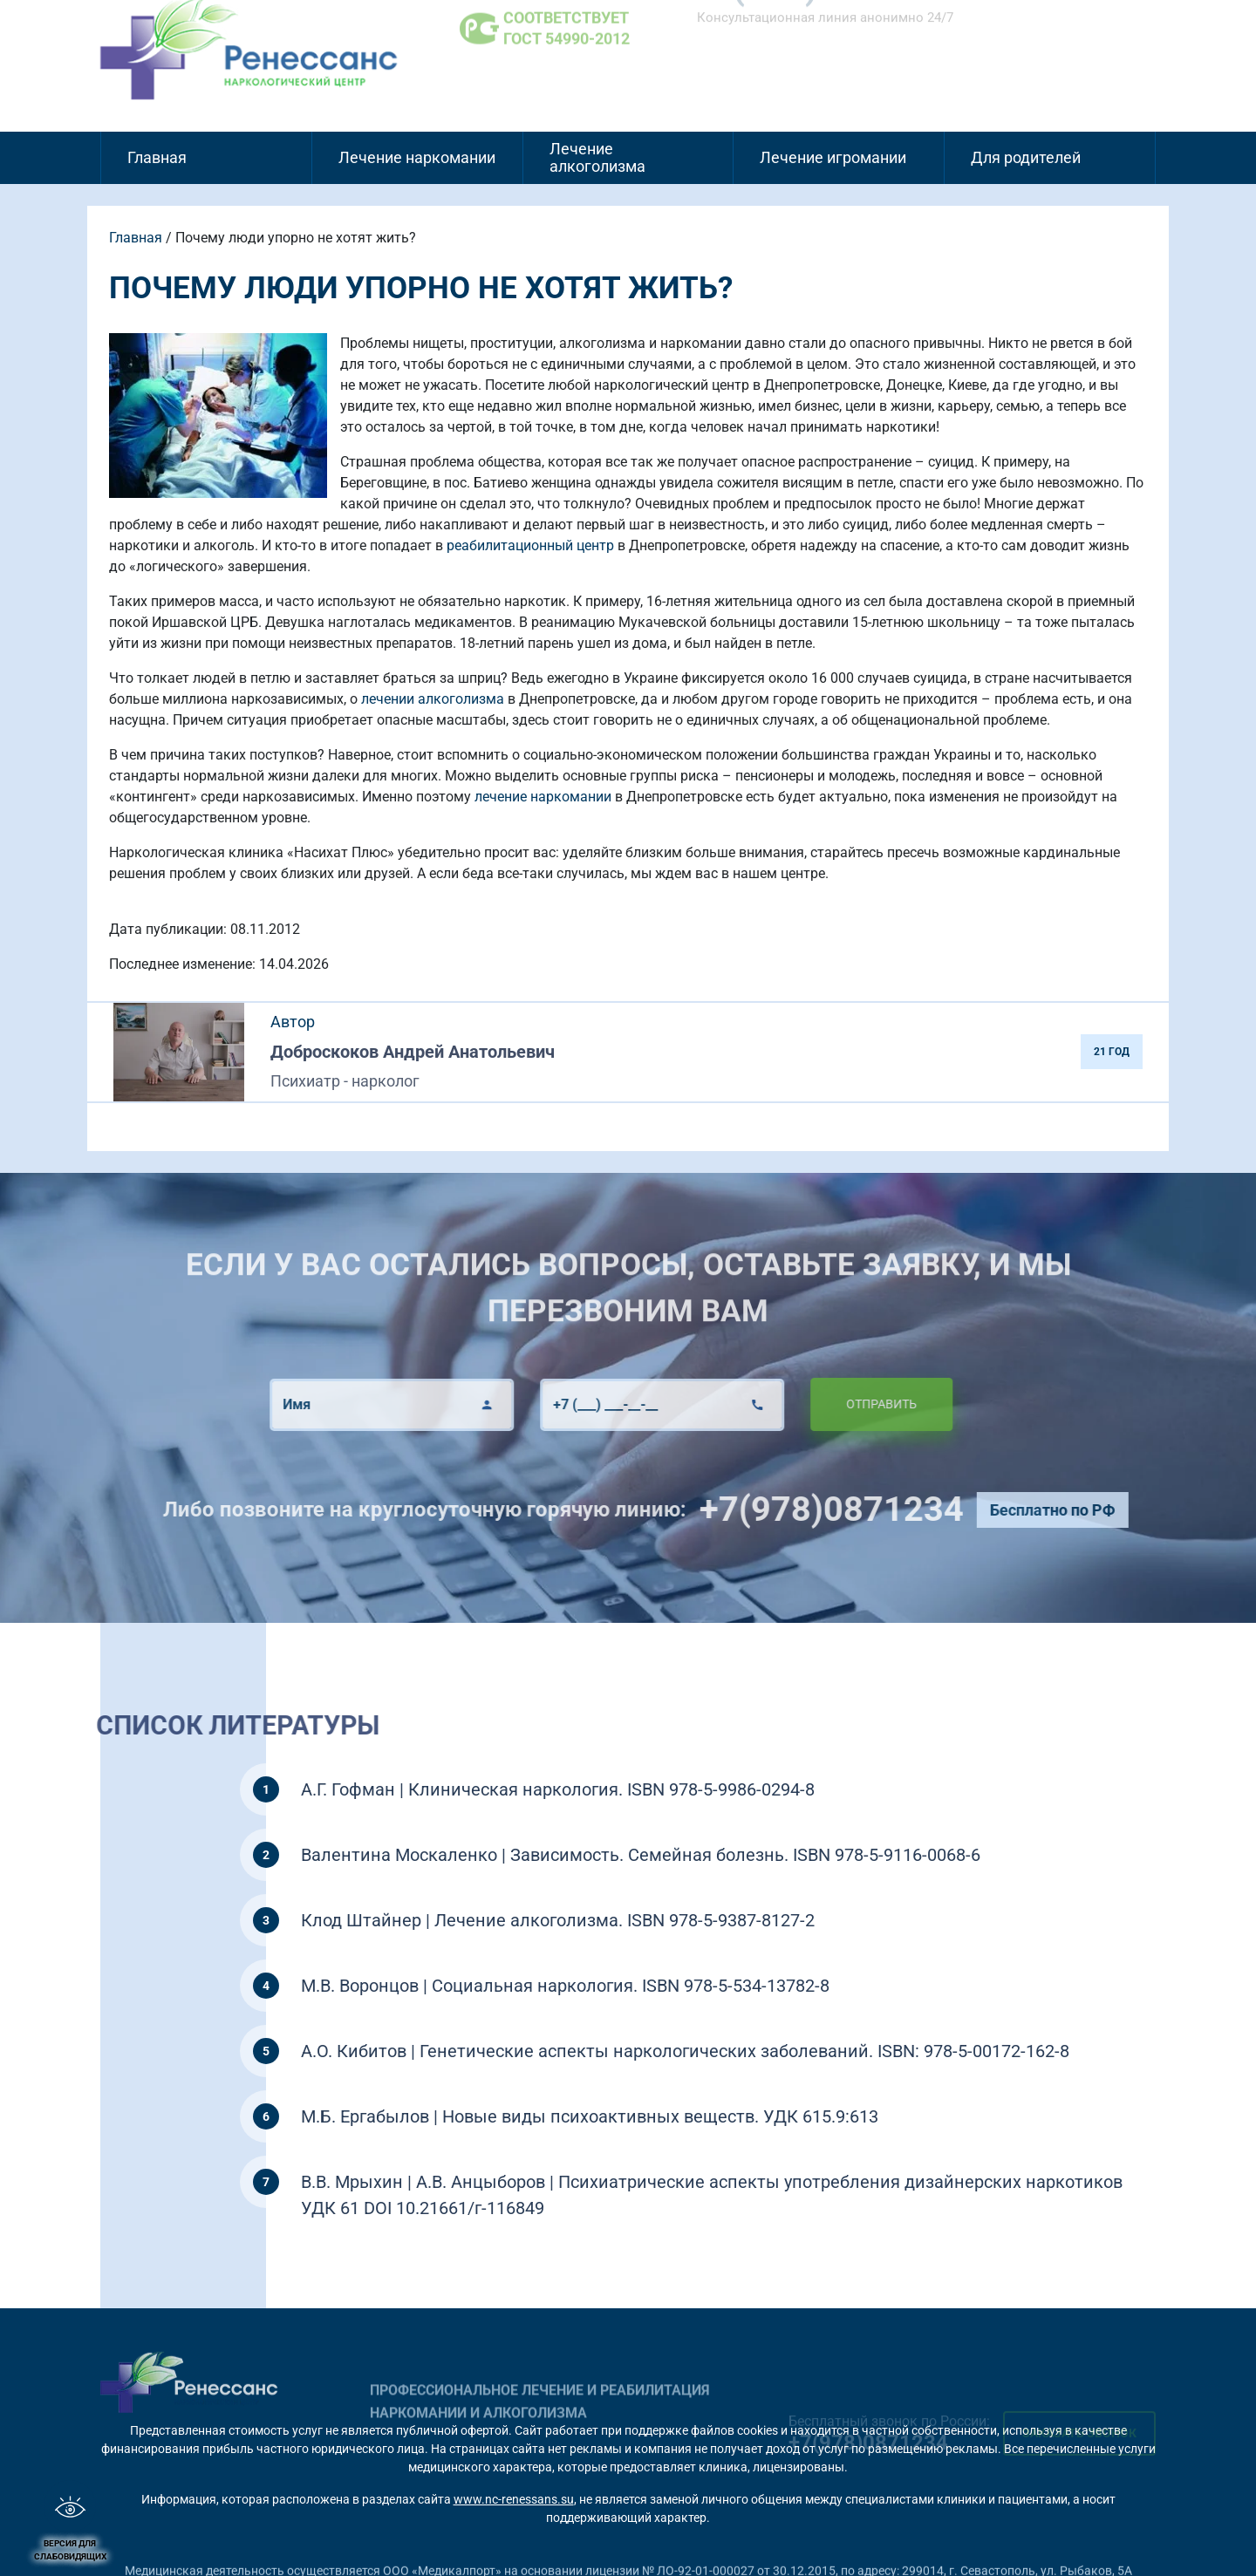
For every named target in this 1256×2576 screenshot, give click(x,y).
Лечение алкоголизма (597, 157)
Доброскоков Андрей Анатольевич (412, 1051)
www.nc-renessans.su (514, 2499)
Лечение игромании (833, 157)
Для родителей (1026, 157)
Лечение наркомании (416, 157)
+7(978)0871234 (871, 1509)
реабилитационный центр (530, 545)
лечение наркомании (542, 796)
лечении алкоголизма (432, 699)
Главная (157, 157)
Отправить (841, 1404)
